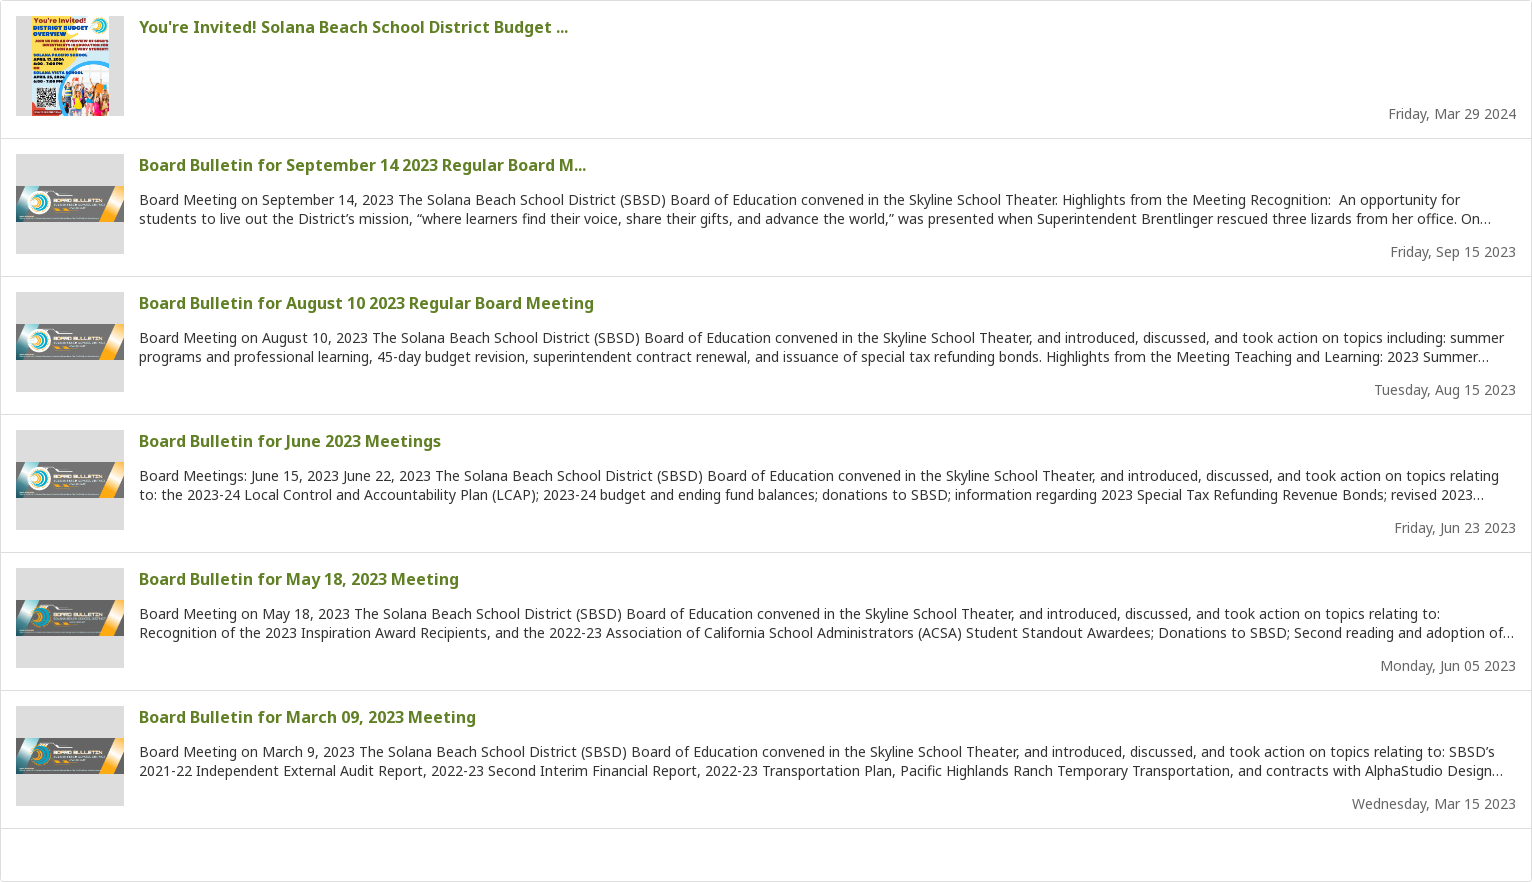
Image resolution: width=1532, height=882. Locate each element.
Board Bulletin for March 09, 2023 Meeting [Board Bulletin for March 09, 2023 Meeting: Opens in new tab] (307, 717)
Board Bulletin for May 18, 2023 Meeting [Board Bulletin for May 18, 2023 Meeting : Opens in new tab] (299, 579)
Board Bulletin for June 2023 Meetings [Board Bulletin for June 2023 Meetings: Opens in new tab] (290, 441)
